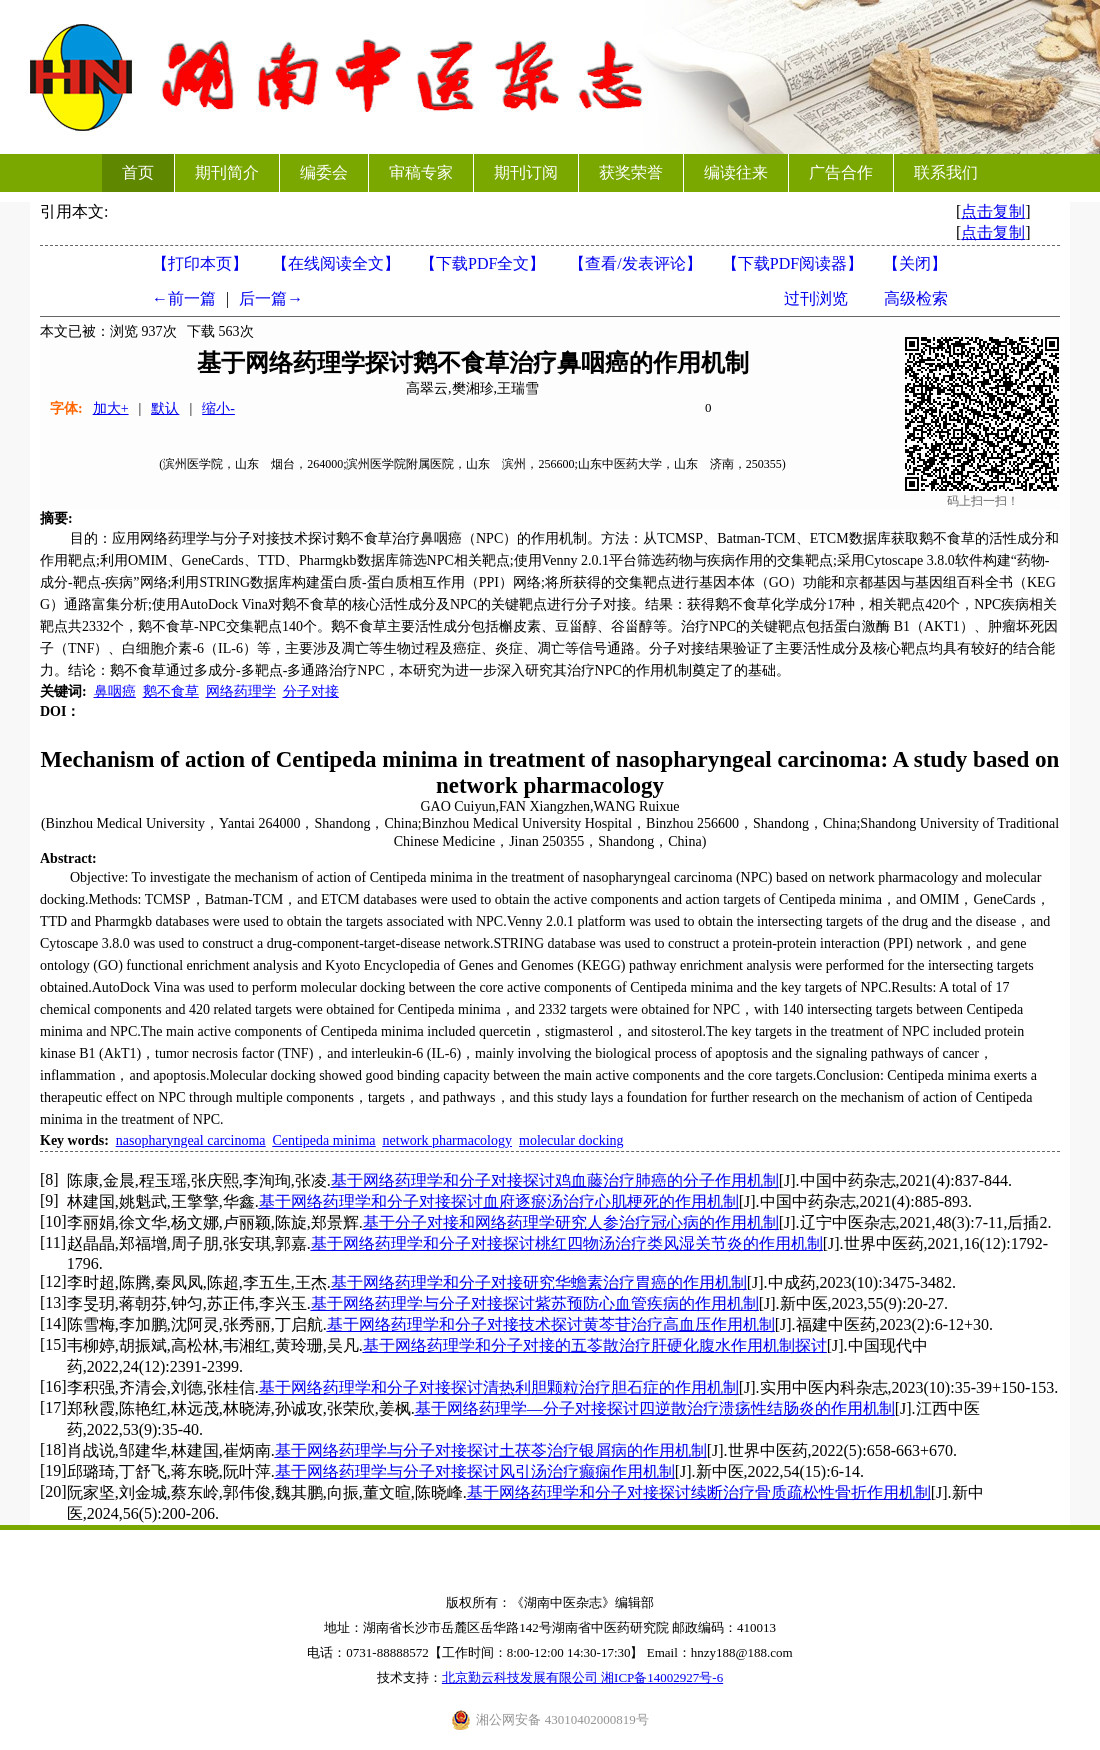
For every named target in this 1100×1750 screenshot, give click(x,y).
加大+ (111, 408)
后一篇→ (271, 298)
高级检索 (916, 298)
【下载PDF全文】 (482, 263)
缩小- (218, 408)
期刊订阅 (526, 172)
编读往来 (736, 172)
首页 (138, 172)
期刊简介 (227, 172)
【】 (635, 263)
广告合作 (841, 172)
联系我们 (946, 172)
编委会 (324, 172)
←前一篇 (184, 298)
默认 (165, 408)
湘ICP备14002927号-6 (662, 1677)
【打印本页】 (200, 263)
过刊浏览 (816, 298)
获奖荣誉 (631, 172)
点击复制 (993, 211)
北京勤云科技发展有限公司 (521, 1677)
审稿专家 (421, 172)
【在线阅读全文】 (336, 263)
